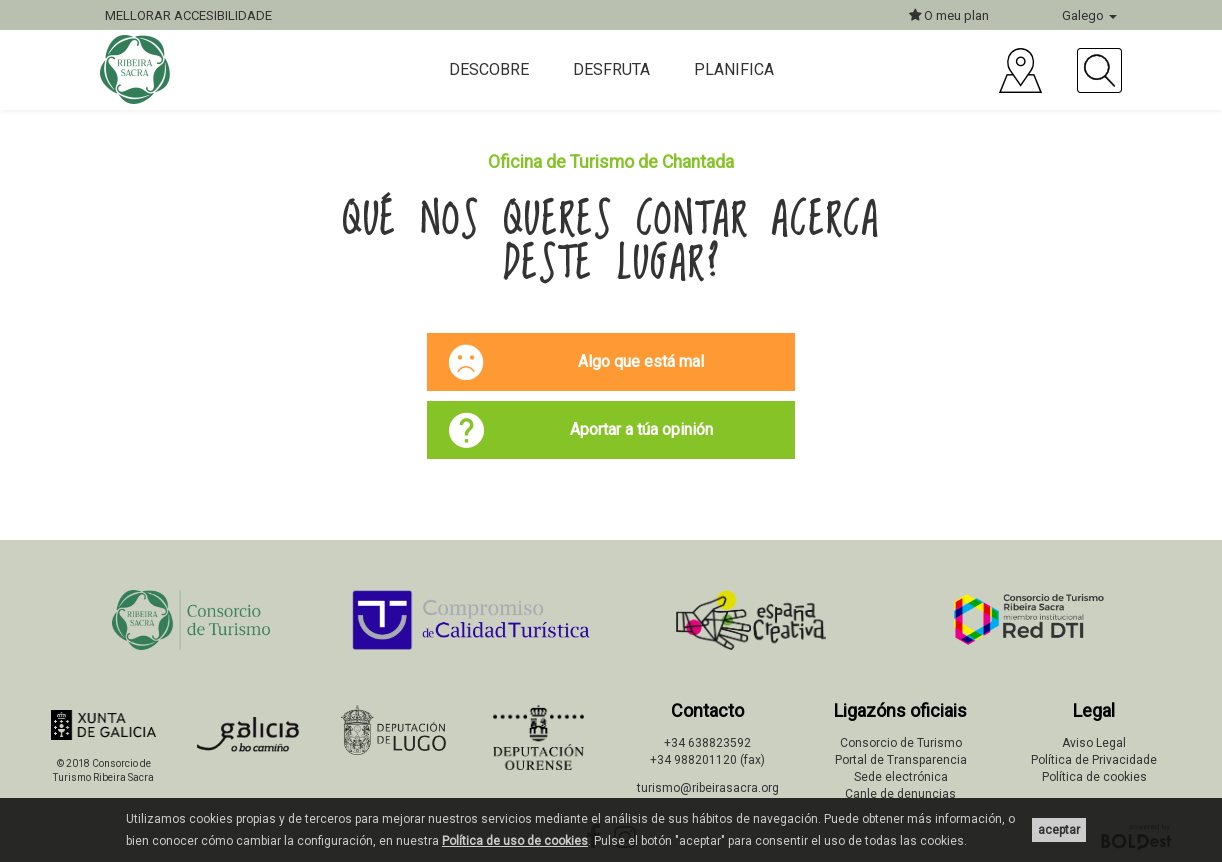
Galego (1089, 15)
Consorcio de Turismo (901, 743)
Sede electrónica (901, 777)
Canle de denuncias (900, 794)
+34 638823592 (707, 743)
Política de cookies (1094, 777)
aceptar (1059, 830)
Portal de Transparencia (901, 760)
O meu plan (949, 15)
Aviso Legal (1094, 743)
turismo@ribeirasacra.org (708, 788)
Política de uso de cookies (515, 841)
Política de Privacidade (1094, 760)
